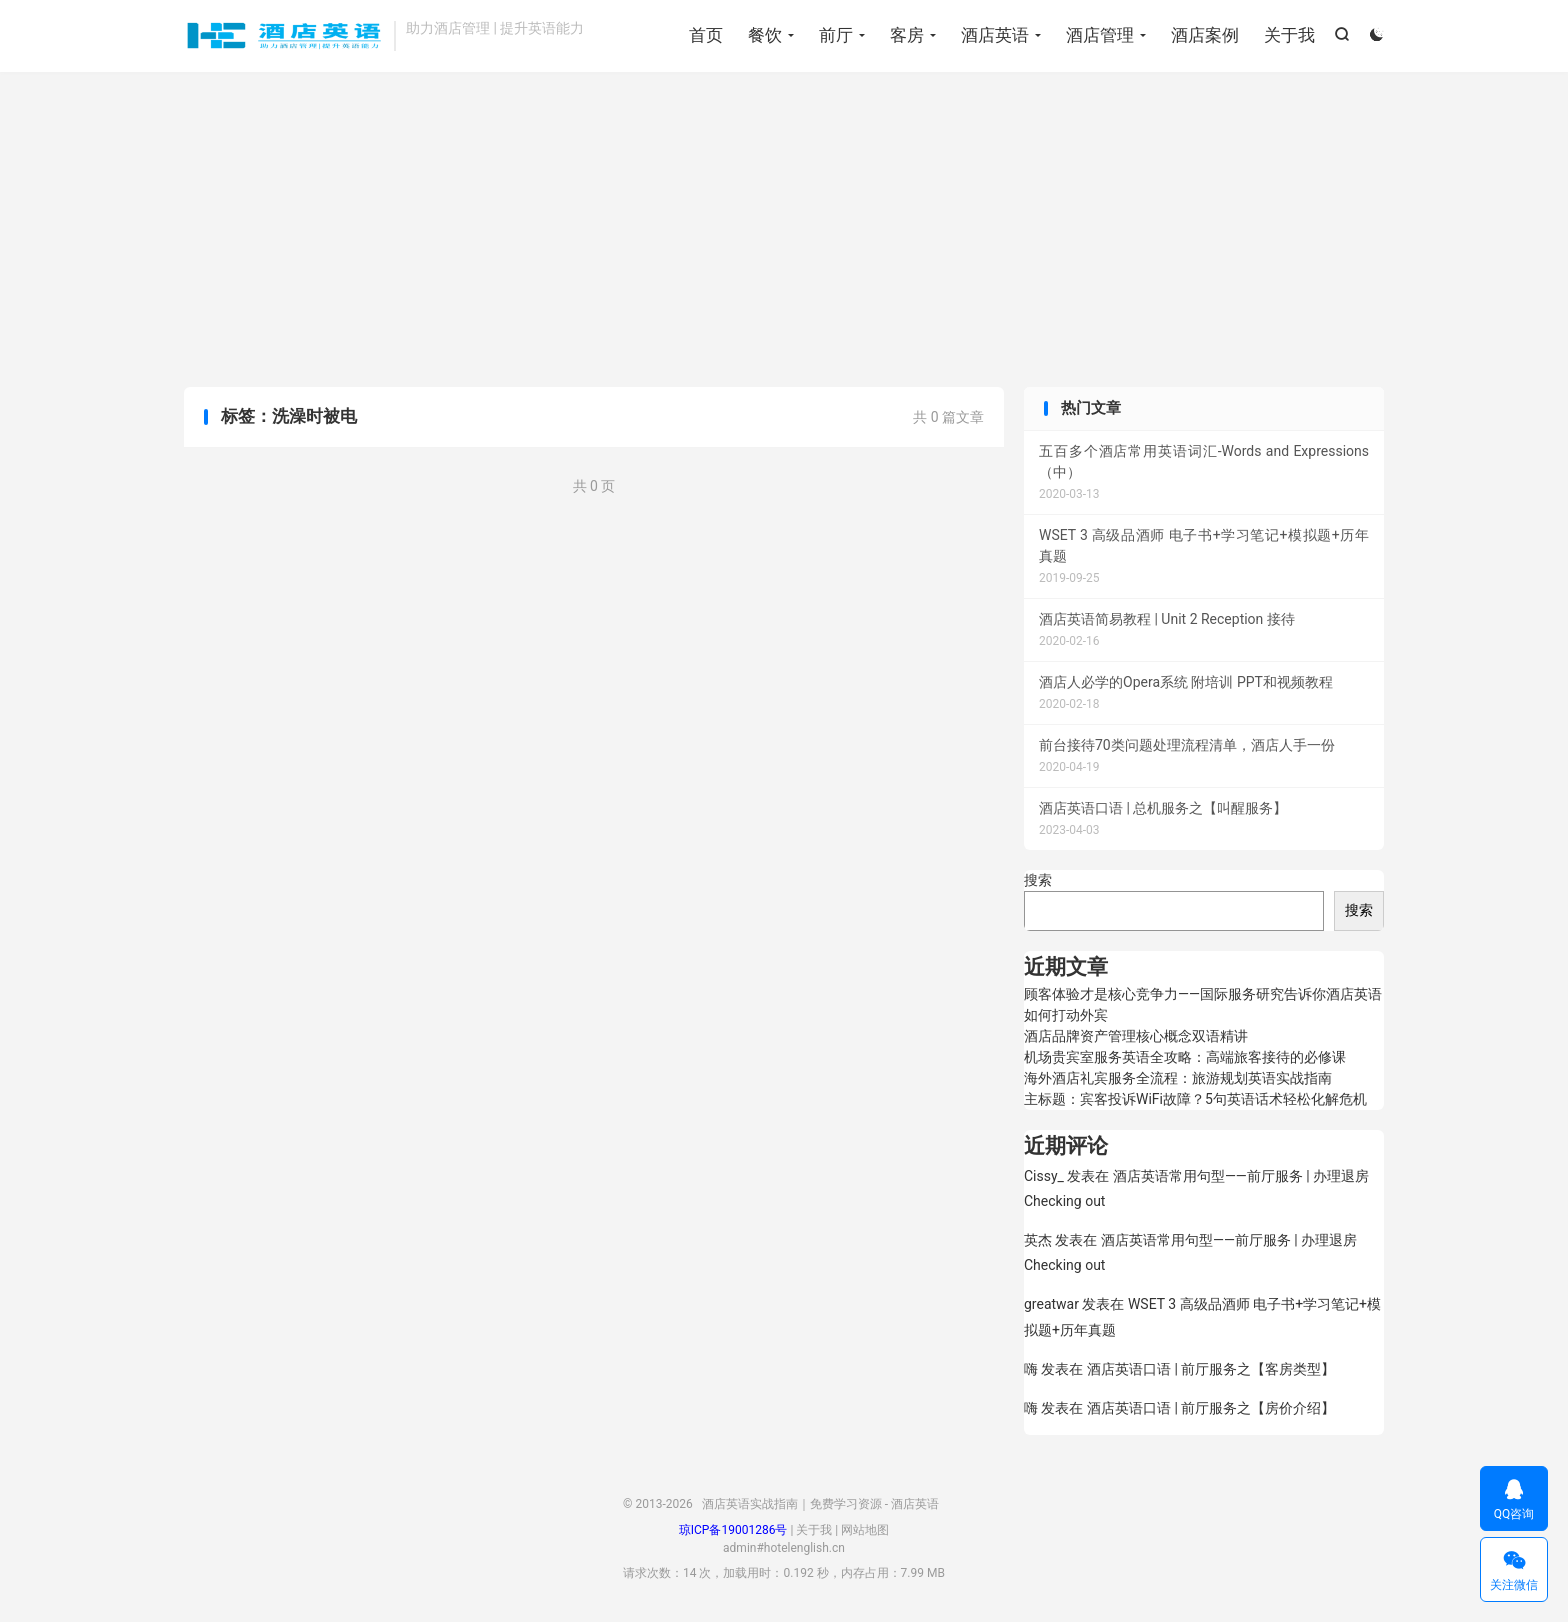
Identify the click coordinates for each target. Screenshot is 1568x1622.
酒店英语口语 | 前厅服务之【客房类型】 (1211, 1369)
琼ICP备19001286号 (733, 1530)
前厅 (836, 35)
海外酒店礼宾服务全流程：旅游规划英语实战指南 (1178, 1078)
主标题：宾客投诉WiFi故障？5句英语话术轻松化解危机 (1195, 1099)
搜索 (1038, 880)
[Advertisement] (784, 232)
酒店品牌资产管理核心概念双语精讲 (1136, 1036)
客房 (907, 35)
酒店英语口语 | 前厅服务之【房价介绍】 (1211, 1408)
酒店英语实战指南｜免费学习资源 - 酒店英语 (284, 36)
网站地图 (865, 1530)
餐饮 (765, 35)
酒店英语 (995, 35)
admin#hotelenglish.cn (784, 1548)
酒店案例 (1205, 35)
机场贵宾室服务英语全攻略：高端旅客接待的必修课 (1185, 1057)
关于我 (1289, 35)
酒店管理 (1100, 35)
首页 (706, 35)
